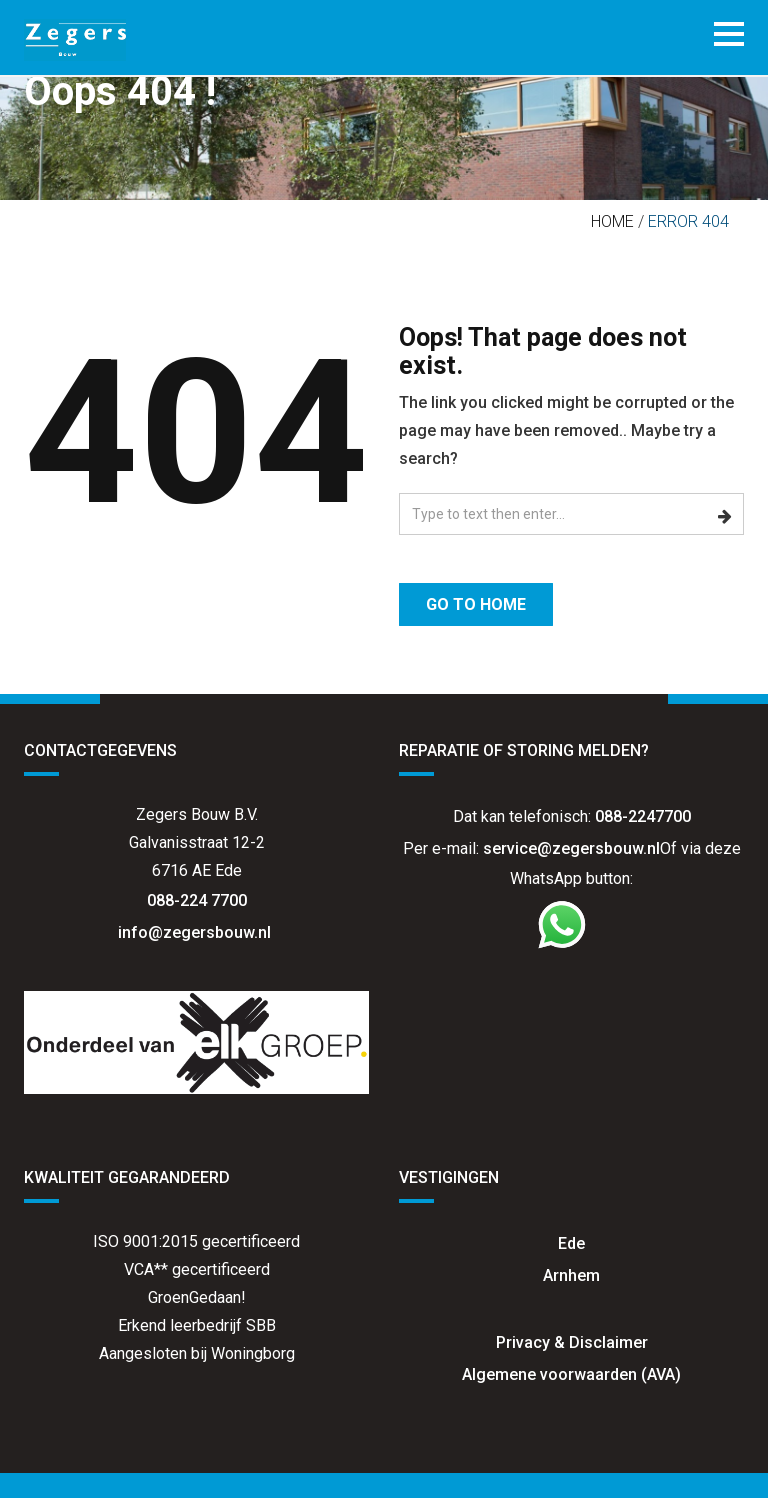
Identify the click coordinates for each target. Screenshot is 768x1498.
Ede (571, 1243)
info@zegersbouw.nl (196, 932)
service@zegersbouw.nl (571, 848)
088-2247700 (643, 816)
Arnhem (571, 1275)
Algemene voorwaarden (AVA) (571, 1374)
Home (612, 221)
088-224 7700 (197, 900)
